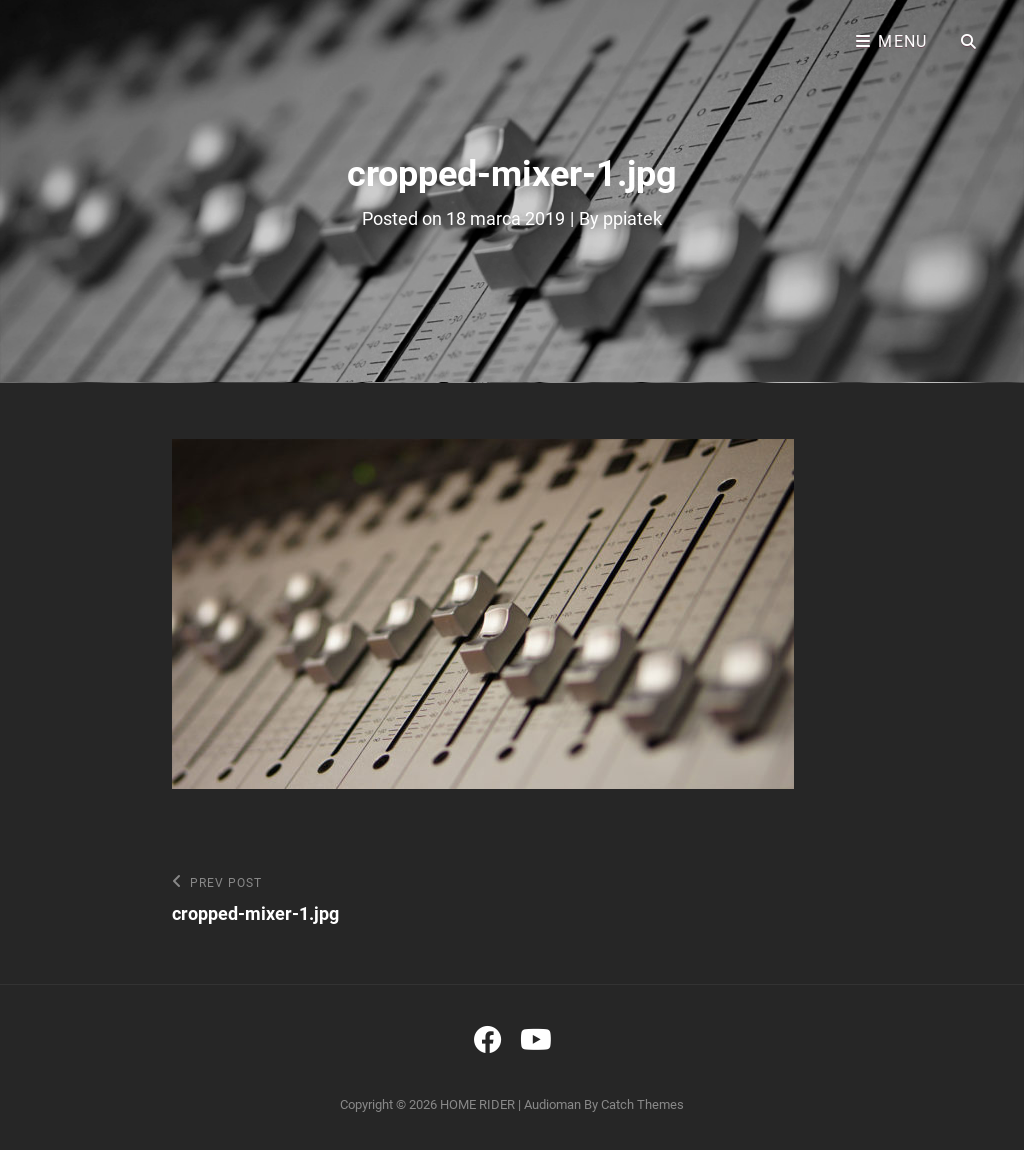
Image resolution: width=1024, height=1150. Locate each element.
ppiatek (632, 218)
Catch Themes (642, 1104)
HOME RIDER (477, 1104)
